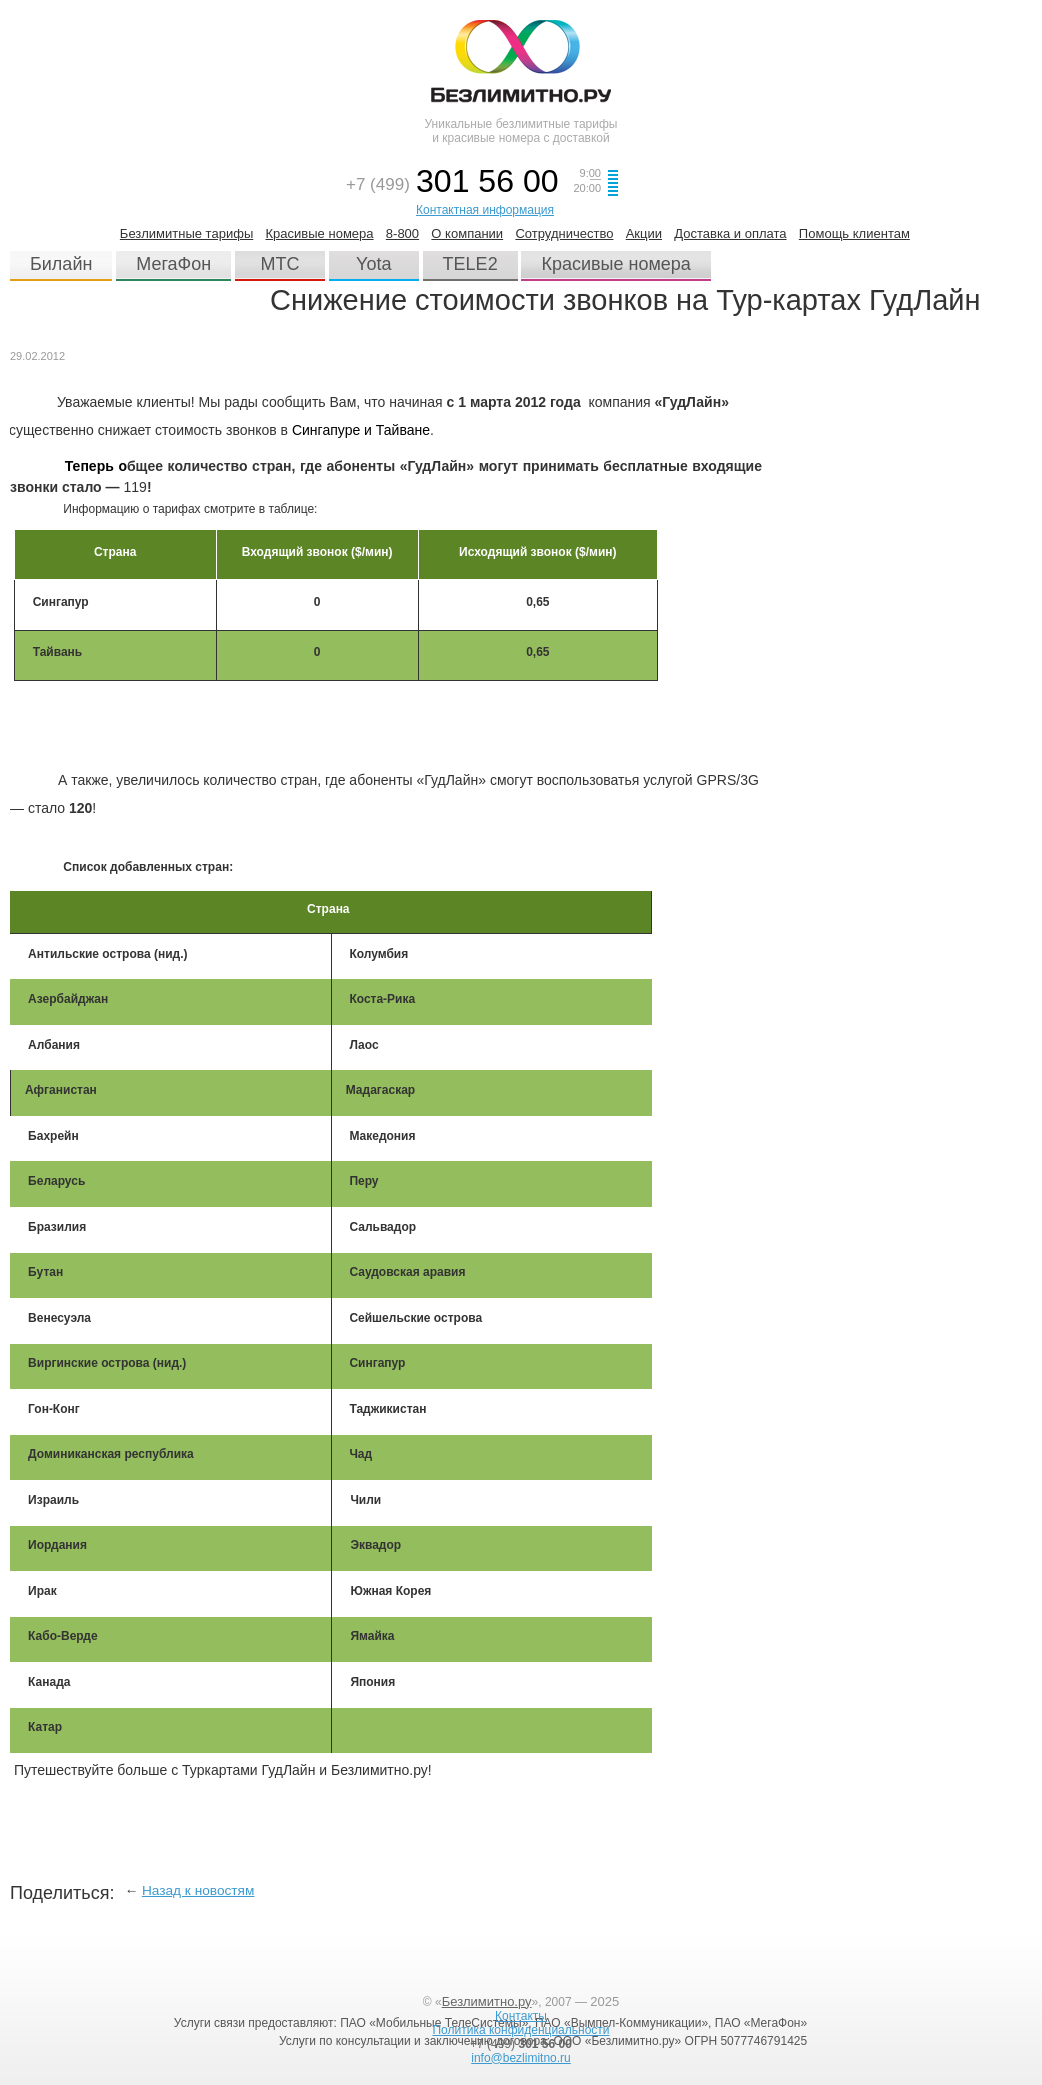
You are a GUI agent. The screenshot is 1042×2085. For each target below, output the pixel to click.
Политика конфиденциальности (520, 2030)
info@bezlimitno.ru (521, 2058)
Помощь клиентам (854, 233)
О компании (467, 233)
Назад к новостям (198, 1890)
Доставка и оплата (730, 233)
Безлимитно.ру (487, 2001)
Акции (644, 233)
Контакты (521, 2016)
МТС (280, 264)
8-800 (402, 233)
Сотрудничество (564, 233)
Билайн (61, 264)
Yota (373, 264)
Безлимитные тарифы (186, 233)
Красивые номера (320, 233)
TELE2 (470, 264)
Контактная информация (485, 210)
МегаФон (173, 264)
